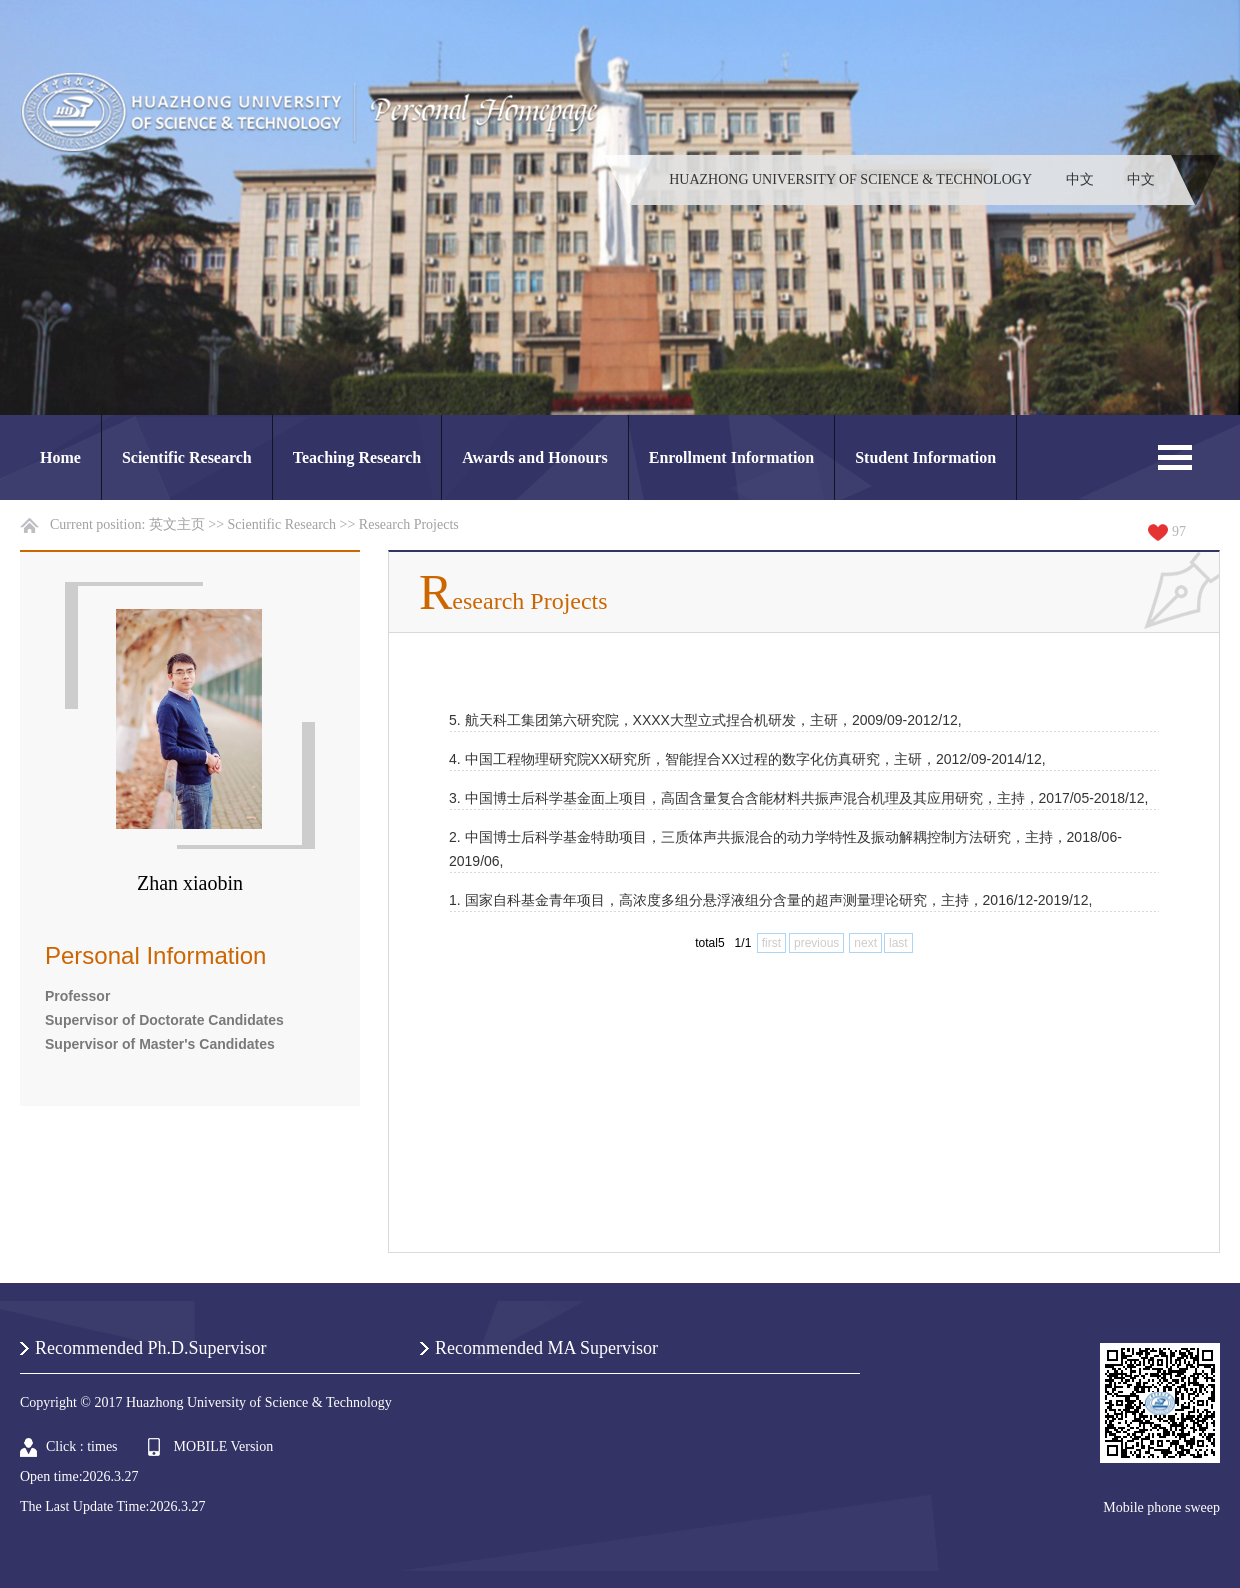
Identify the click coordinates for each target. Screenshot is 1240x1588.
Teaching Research (357, 457)
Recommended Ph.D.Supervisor (150, 1348)
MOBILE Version (224, 1446)
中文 (1080, 179)
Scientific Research (187, 457)
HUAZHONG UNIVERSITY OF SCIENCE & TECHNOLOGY (850, 179)
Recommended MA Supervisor (546, 1348)
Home (60, 457)
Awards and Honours (535, 457)
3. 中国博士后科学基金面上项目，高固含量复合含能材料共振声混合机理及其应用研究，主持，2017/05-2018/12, (798, 798)
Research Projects (409, 524)
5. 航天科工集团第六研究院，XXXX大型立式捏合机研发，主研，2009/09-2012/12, (705, 720)
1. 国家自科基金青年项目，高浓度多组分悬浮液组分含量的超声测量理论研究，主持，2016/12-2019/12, (770, 900)
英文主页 (177, 524)
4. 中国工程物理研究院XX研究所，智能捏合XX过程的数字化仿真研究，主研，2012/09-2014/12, (747, 759)
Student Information (925, 457)
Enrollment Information (731, 457)
